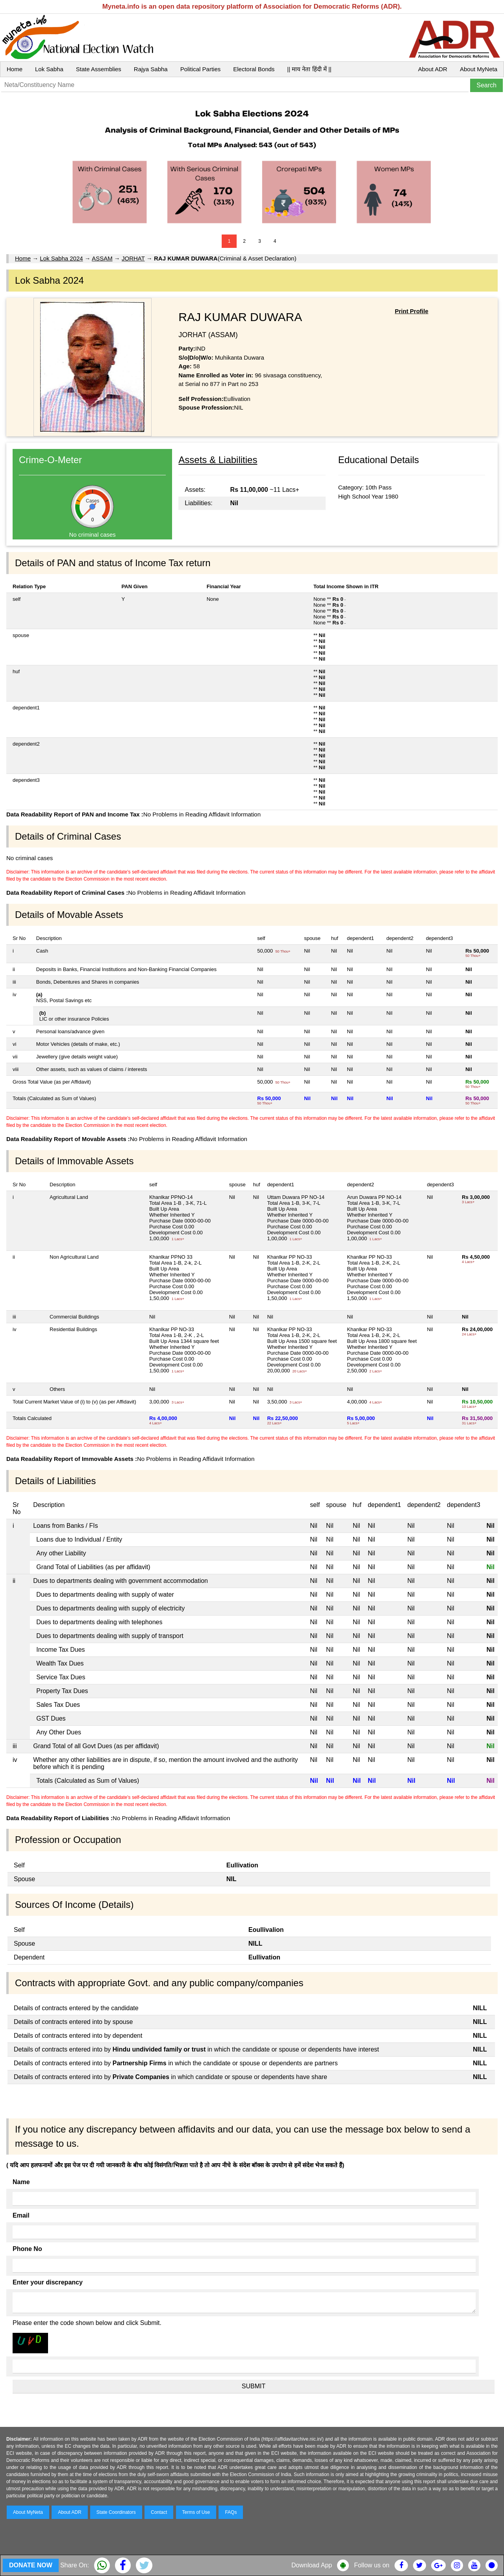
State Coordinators (116, 2512)
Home (14, 69)
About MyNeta (478, 69)
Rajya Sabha (151, 69)
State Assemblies (98, 69)
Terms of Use (196, 2512)
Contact (159, 2512)
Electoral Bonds (253, 69)
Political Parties (200, 69)
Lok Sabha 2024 (61, 258)
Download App (311, 2565)
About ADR (432, 69)
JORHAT (133, 258)
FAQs (231, 2512)
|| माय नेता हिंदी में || (309, 69)
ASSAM (102, 258)
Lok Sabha (49, 69)
